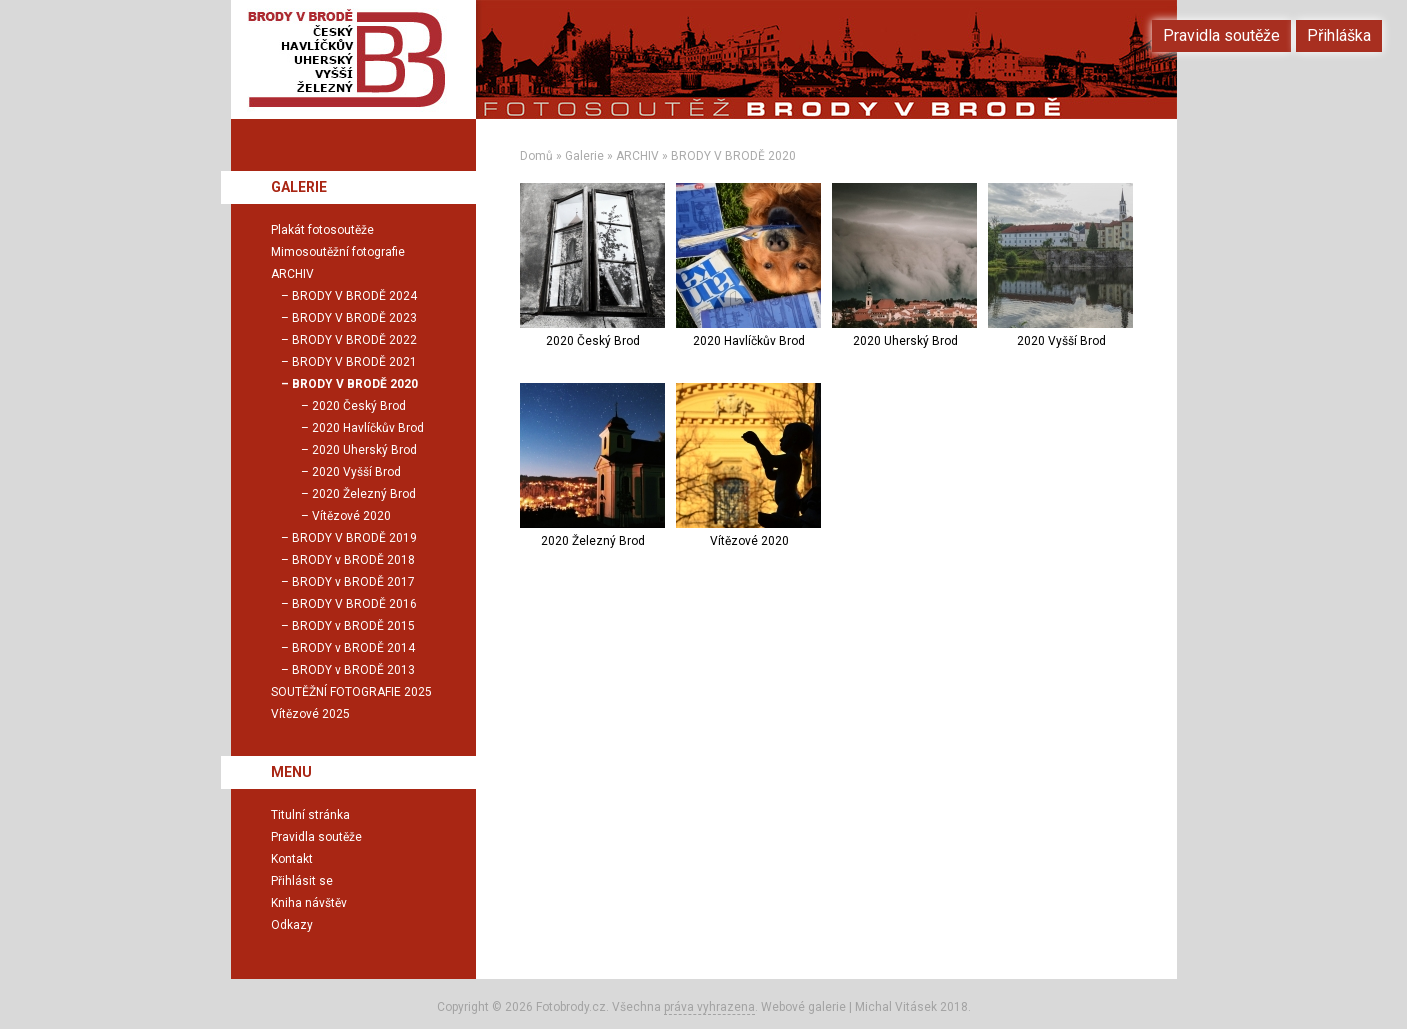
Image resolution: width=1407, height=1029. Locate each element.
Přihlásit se (302, 881)
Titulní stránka (310, 815)
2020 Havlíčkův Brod (368, 428)
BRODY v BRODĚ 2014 (353, 648)
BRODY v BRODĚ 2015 (353, 626)
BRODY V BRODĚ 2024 (354, 296)
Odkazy (292, 925)
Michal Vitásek (896, 1007)
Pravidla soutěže (316, 837)
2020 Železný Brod (364, 494)
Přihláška (1339, 35)
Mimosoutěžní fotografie (338, 252)
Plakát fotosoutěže (322, 230)
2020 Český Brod (359, 406)
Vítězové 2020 (351, 516)
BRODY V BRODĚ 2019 (354, 538)
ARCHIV (637, 156)
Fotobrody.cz (571, 1007)
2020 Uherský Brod (364, 450)
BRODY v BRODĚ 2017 (353, 582)
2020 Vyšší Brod (356, 472)
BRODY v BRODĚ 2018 (353, 560)
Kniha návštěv (309, 903)
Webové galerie (803, 1007)
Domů (536, 156)
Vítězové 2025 (310, 714)
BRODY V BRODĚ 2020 (733, 156)
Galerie (584, 156)
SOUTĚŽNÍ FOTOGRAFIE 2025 (351, 692)
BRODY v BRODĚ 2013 (353, 670)
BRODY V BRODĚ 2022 (354, 340)
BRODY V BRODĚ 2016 (354, 604)
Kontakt (292, 859)
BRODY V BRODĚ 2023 (354, 318)
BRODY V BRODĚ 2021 (354, 362)
